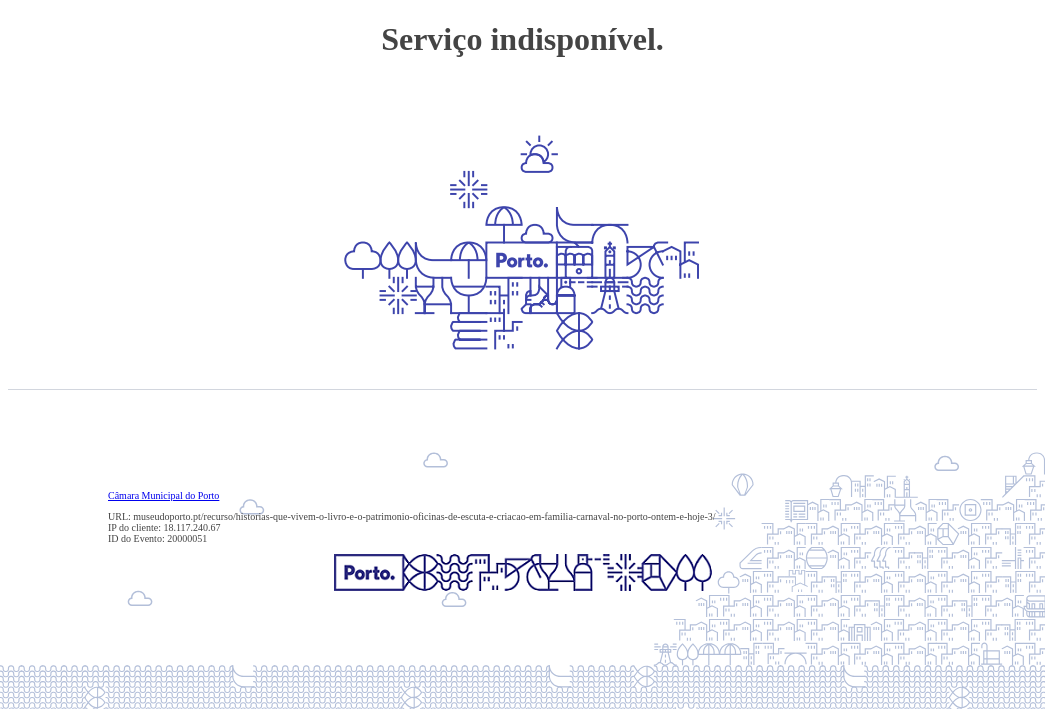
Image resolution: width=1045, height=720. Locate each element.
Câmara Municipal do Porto (163, 495)
